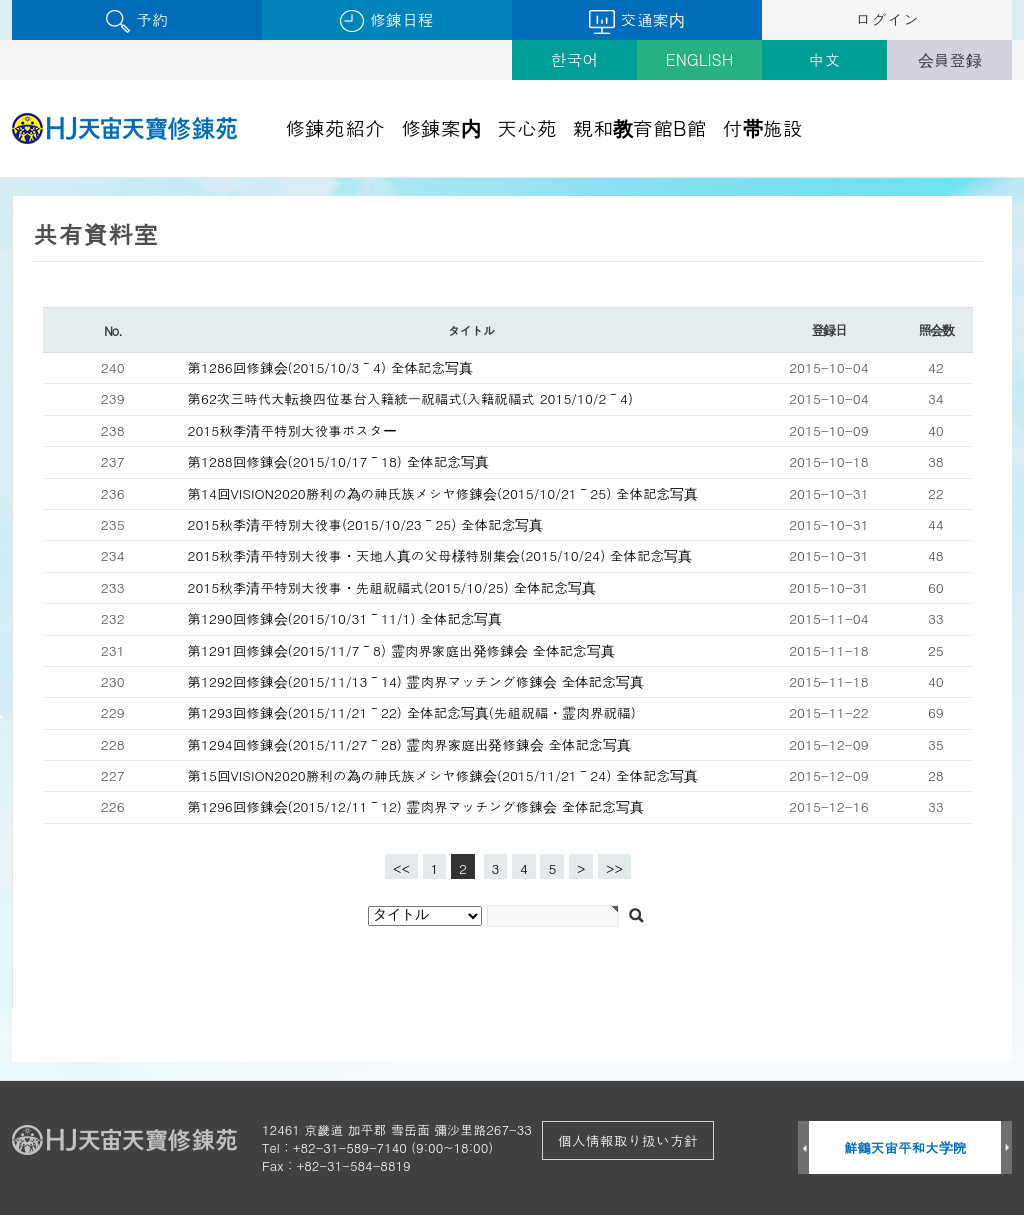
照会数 (935, 329)
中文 (825, 59)
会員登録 (950, 59)
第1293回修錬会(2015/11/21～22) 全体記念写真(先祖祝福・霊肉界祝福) (412, 712)
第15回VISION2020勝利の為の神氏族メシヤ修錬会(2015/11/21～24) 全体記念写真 (443, 775)
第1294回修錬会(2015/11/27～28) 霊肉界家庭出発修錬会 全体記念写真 (409, 744)
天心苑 (527, 127)
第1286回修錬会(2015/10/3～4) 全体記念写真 (331, 367)
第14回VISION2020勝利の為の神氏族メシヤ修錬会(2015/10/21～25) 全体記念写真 (443, 493)
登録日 (828, 329)
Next (1006, 1148)
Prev (803, 1148)
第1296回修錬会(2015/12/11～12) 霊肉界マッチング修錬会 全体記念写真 (416, 806)
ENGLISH (700, 59)
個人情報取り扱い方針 (628, 1140)
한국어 (575, 59)
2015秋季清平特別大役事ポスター (292, 430)
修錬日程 (386, 20)
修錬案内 (441, 127)
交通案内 (636, 21)
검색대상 (0, 178)
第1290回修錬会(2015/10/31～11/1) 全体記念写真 (345, 618)
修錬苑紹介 (335, 127)
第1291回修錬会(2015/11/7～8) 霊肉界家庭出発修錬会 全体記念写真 (401, 650)
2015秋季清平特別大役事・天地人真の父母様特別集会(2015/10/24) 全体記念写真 (440, 555)
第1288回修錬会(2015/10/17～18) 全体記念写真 (338, 461)
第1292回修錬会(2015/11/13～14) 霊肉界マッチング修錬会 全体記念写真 (416, 681)
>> (614, 868)
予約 (136, 20)
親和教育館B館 (640, 127)
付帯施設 (763, 127)
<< (401, 868)
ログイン (887, 19)
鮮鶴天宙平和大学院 (905, 1147)
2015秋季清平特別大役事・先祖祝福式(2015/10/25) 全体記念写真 (392, 587)
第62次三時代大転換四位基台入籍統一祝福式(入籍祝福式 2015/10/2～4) (411, 398)
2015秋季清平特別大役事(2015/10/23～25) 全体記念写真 (366, 524)
